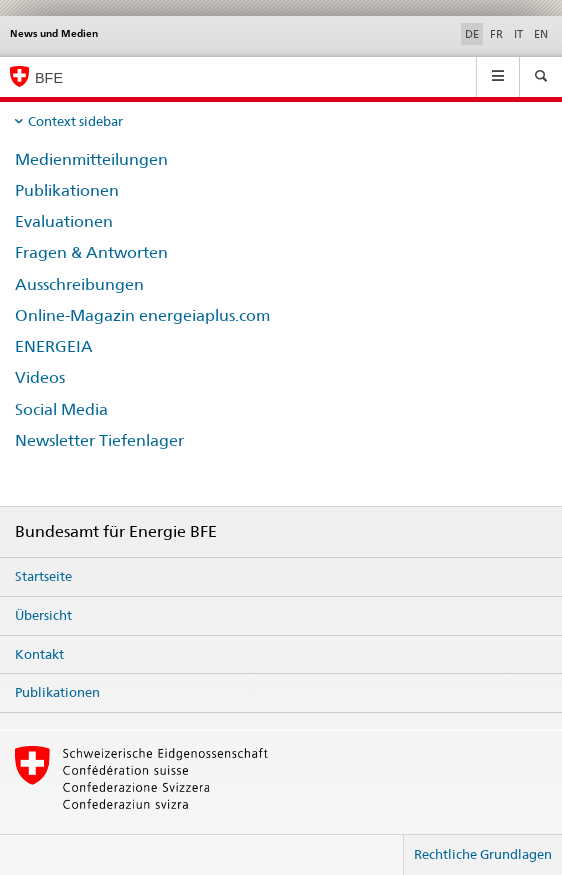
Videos (40, 377)
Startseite (43, 576)
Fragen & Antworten (91, 252)
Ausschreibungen (79, 284)
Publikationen (67, 190)
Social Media (61, 409)
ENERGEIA (54, 346)
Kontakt (39, 654)
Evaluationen (64, 221)
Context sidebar (75, 121)
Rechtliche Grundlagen (483, 854)
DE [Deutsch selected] (472, 34)
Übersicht (43, 615)
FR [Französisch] (496, 34)
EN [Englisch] (541, 34)
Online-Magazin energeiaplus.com (142, 315)
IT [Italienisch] (518, 34)
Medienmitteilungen (91, 159)
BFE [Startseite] (49, 78)
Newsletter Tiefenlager (99, 440)
